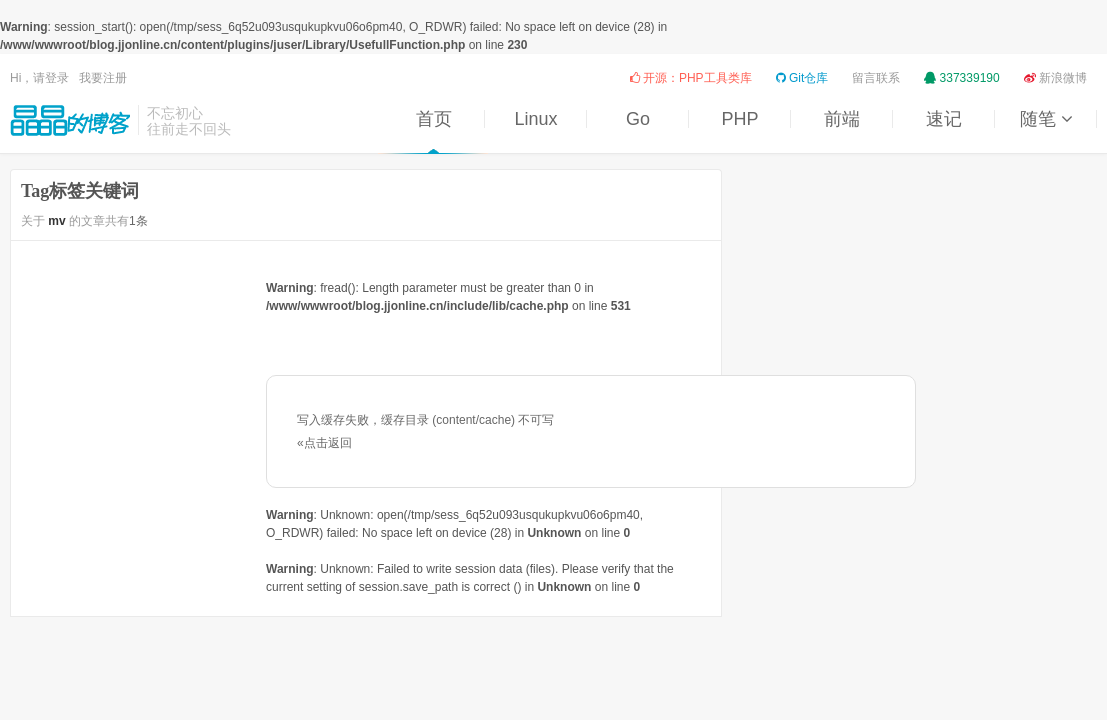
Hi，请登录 (39, 78)
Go (638, 119)
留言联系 (876, 78)
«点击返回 (324, 443)
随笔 (1046, 119)
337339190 (961, 78)
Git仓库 (802, 78)
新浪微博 (1055, 78)
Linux (535, 119)
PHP (739, 119)
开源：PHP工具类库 (691, 78)
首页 (434, 119)
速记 (944, 119)
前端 (842, 119)
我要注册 (103, 78)
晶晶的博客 (70, 120)
